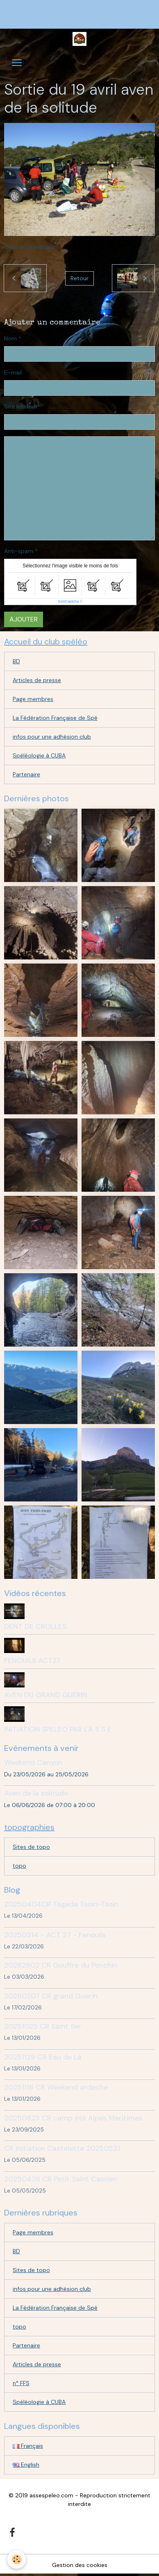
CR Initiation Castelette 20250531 (62, 2148)
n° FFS (21, 2383)
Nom (10, 338)
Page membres (33, 699)
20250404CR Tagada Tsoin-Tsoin (61, 1904)
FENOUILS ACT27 (32, 1660)
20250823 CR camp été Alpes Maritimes (73, 2117)
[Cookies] (16, 2559)
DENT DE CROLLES (35, 1626)
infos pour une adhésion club (52, 736)
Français (28, 2445)
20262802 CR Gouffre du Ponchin (60, 1965)
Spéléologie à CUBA (39, 755)
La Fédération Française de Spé (55, 717)
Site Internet (21, 406)
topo (19, 1865)
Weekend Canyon (33, 1762)
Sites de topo (31, 1846)
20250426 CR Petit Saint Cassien (61, 2179)
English (26, 2464)
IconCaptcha (68, 601)
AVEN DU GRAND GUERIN (45, 1694)
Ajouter (23, 619)
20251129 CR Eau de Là (43, 2056)
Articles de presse (37, 680)
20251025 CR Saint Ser (43, 2026)
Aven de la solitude (36, 1793)
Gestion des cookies (79, 2565)
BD (16, 661)
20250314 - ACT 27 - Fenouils (55, 1934)
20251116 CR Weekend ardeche (56, 2087)
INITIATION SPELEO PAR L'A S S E (57, 1729)
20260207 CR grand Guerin (51, 1995)
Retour (79, 278)
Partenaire (26, 774)
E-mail (13, 372)
